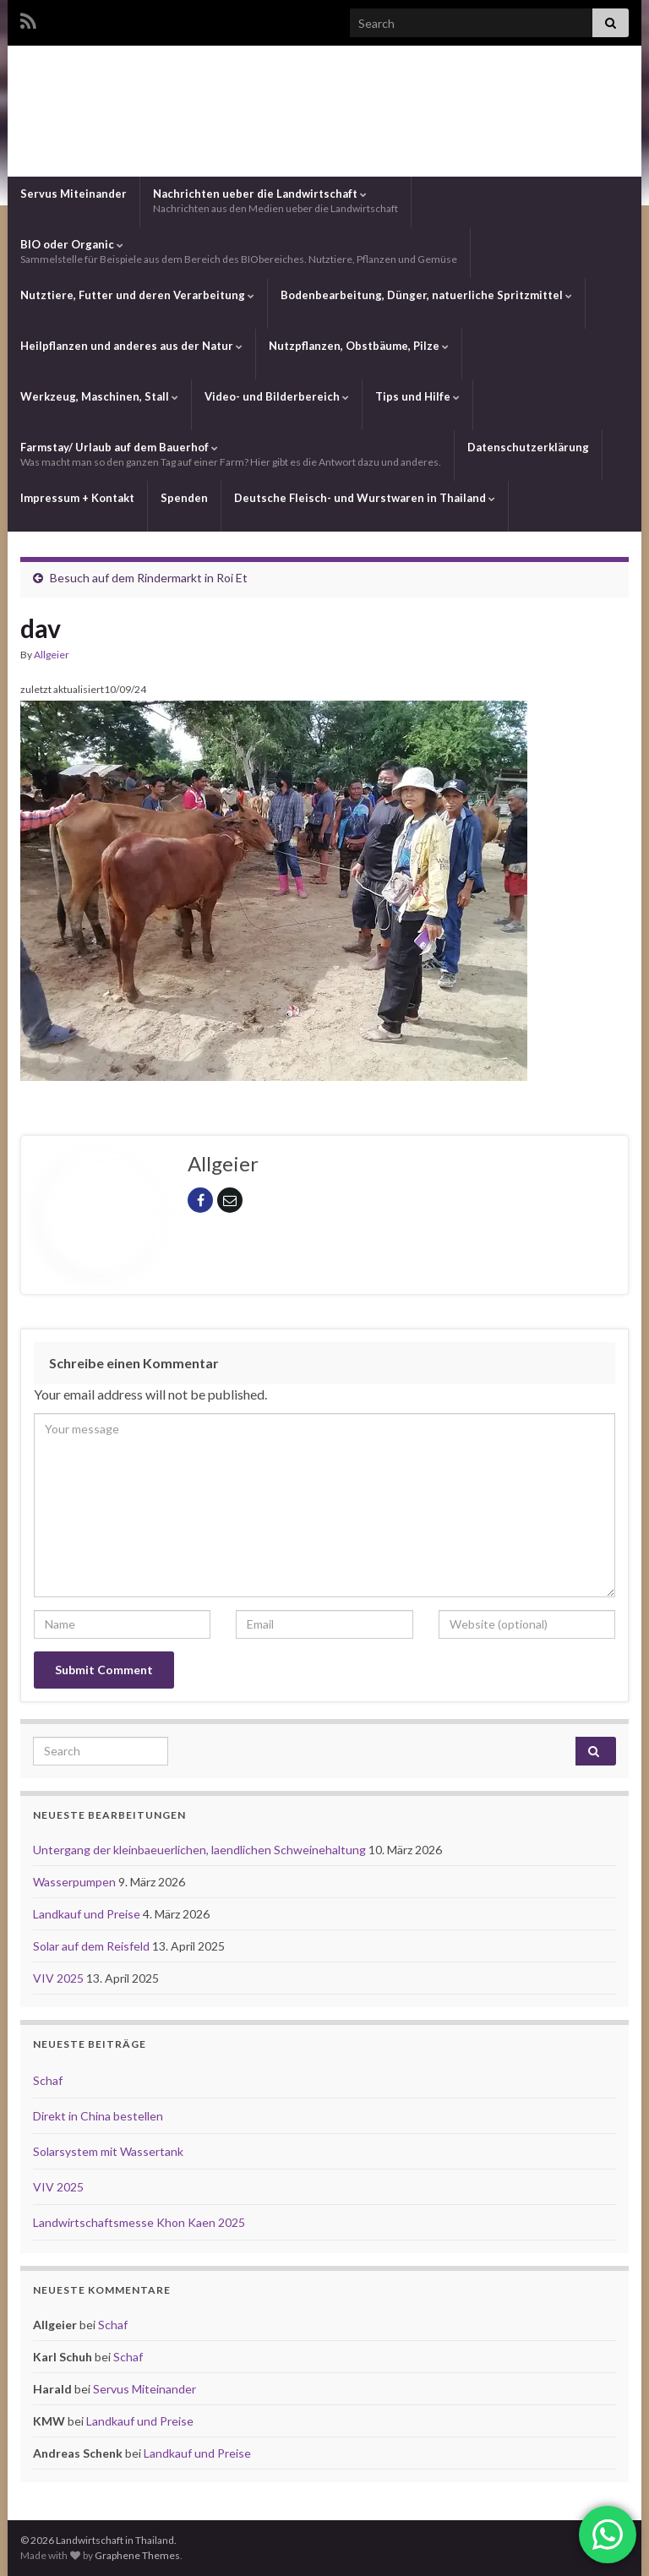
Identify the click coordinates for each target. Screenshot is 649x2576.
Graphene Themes (137, 2555)
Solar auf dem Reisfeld (92, 1946)
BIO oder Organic (238, 251)
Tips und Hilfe (417, 396)
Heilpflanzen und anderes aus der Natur (131, 345)
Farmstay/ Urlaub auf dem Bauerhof (230, 454)
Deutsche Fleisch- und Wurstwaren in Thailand (364, 498)
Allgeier (51, 654)
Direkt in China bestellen (98, 2116)
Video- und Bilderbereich (277, 396)
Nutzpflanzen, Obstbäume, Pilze (359, 345)
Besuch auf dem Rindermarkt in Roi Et (149, 577)
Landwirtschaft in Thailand (324, 108)
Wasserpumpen (75, 1882)
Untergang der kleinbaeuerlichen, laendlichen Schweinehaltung (200, 1849)
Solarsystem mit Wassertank (108, 2151)
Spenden (184, 498)
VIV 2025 (59, 1978)
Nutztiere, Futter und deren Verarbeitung (137, 295)
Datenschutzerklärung (528, 447)
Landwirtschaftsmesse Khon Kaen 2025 (139, 2222)
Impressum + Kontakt (77, 498)
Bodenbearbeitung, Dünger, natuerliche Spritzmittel (426, 295)
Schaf (48, 2080)
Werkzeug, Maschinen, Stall (99, 396)
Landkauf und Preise (88, 1914)
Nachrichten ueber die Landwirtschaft (275, 201)
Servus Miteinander (73, 193)
